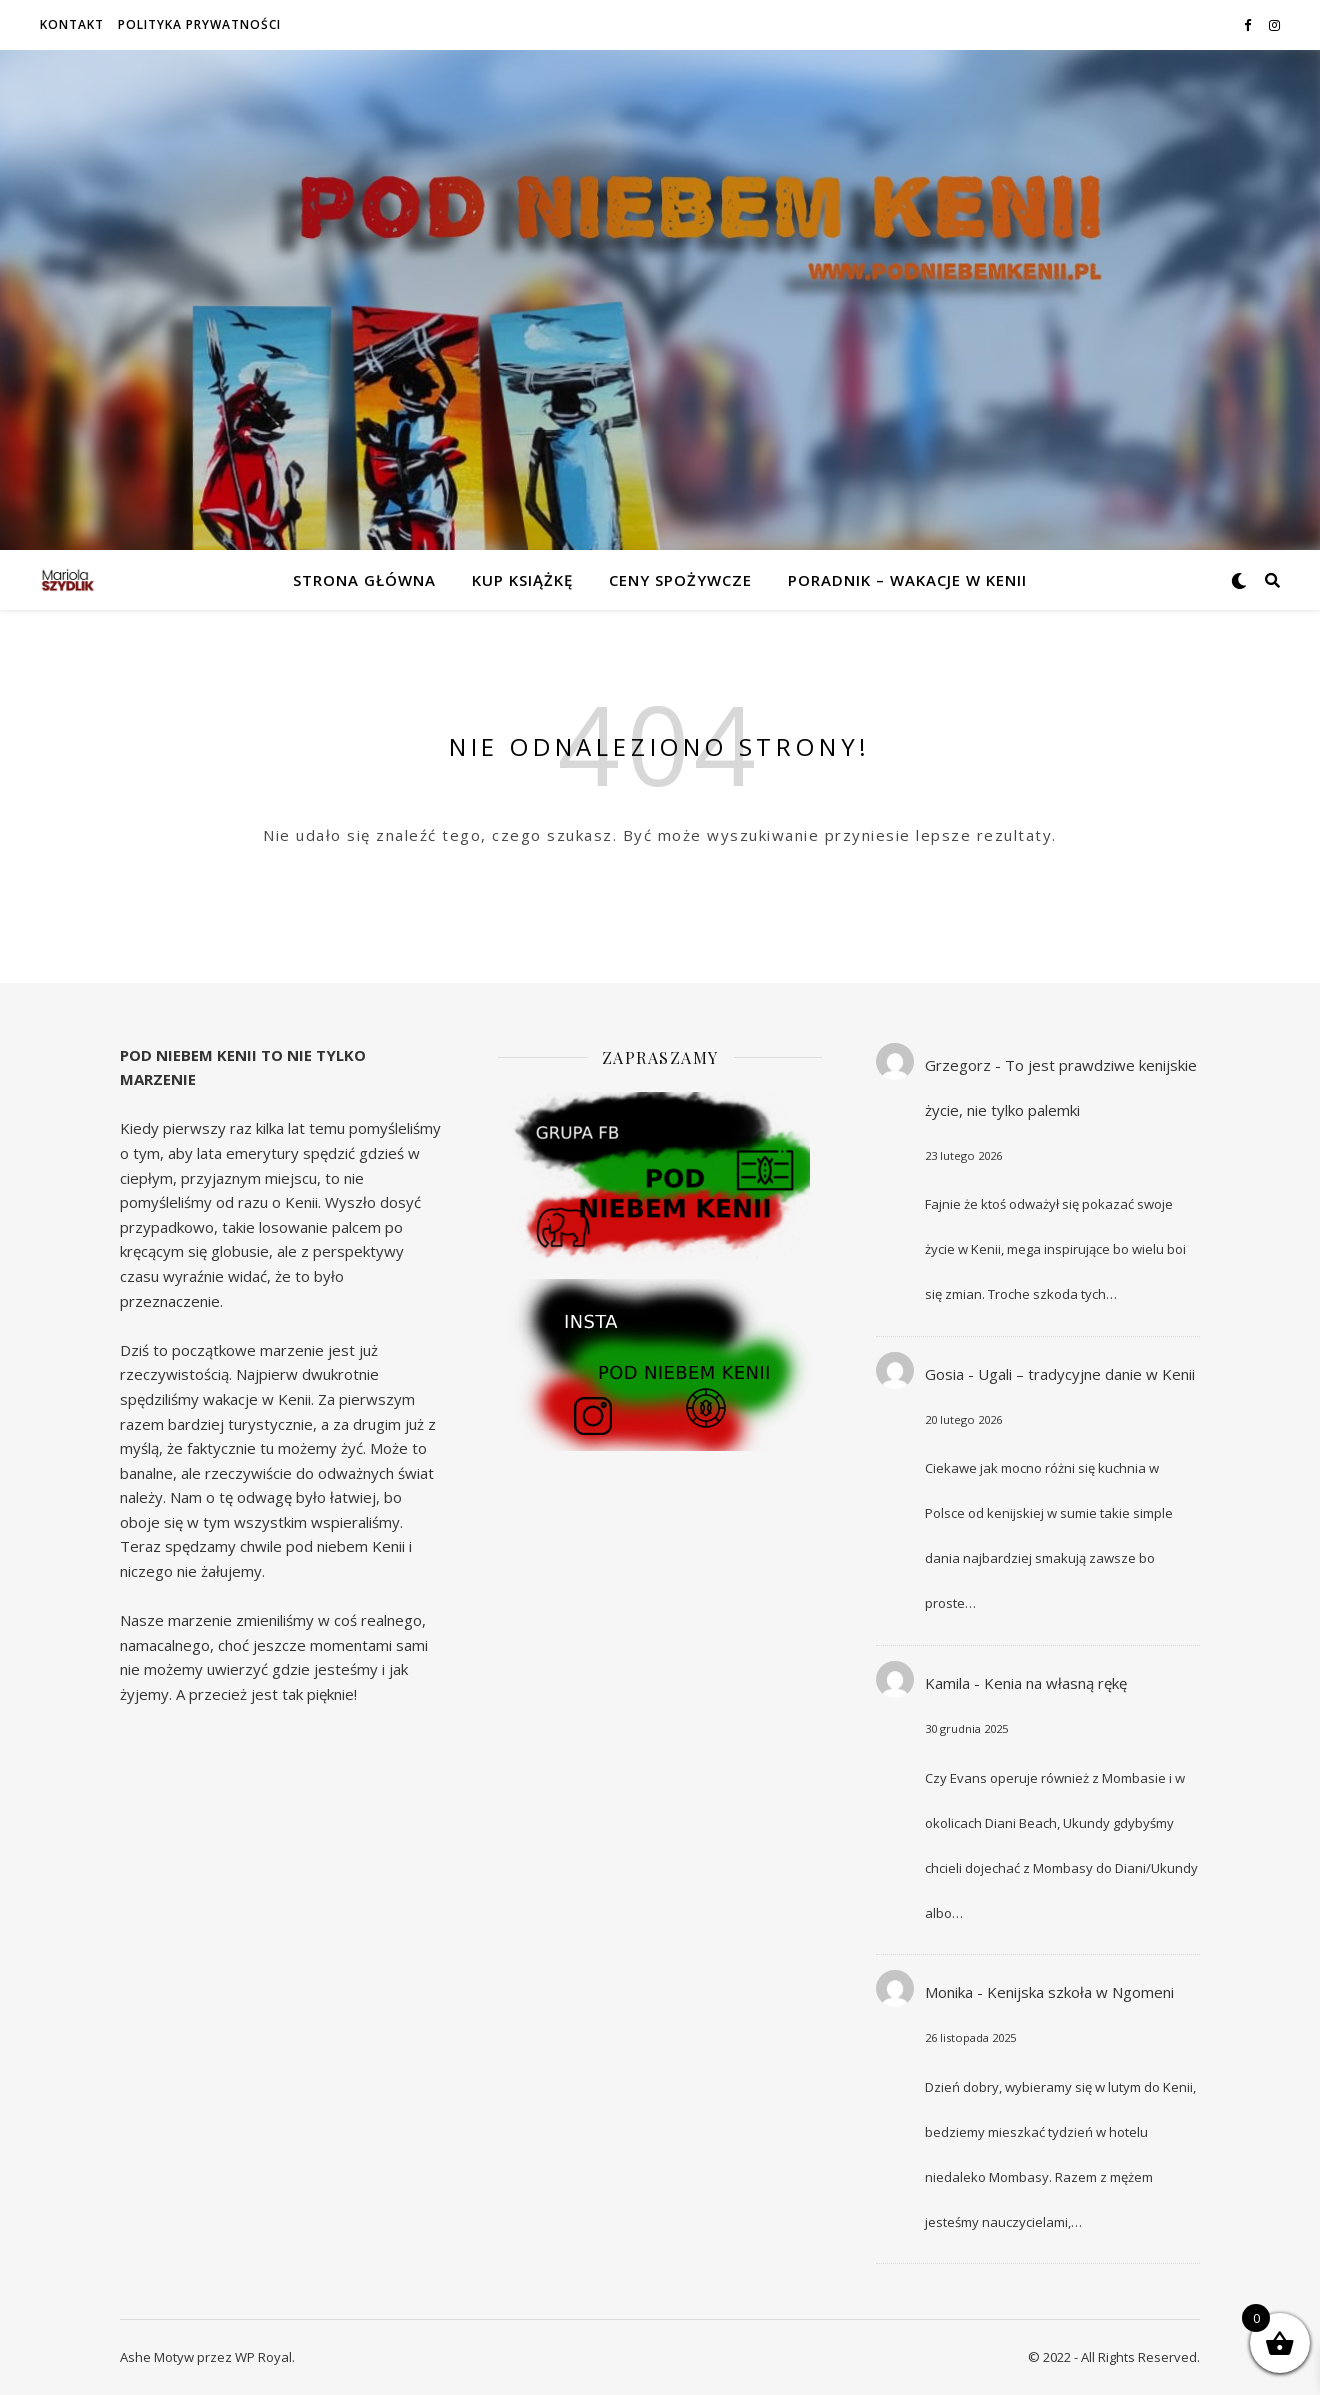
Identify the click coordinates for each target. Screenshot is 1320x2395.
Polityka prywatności (199, 24)
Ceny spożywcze (680, 580)
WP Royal (263, 2357)
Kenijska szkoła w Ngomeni (1080, 1992)
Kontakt (72, 24)
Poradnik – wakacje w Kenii (907, 580)
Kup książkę (522, 580)
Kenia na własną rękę (1055, 1683)
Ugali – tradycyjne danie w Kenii (1086, 1374)
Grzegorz (958, 1065)
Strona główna (364, 580)
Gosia (944, 1374)
